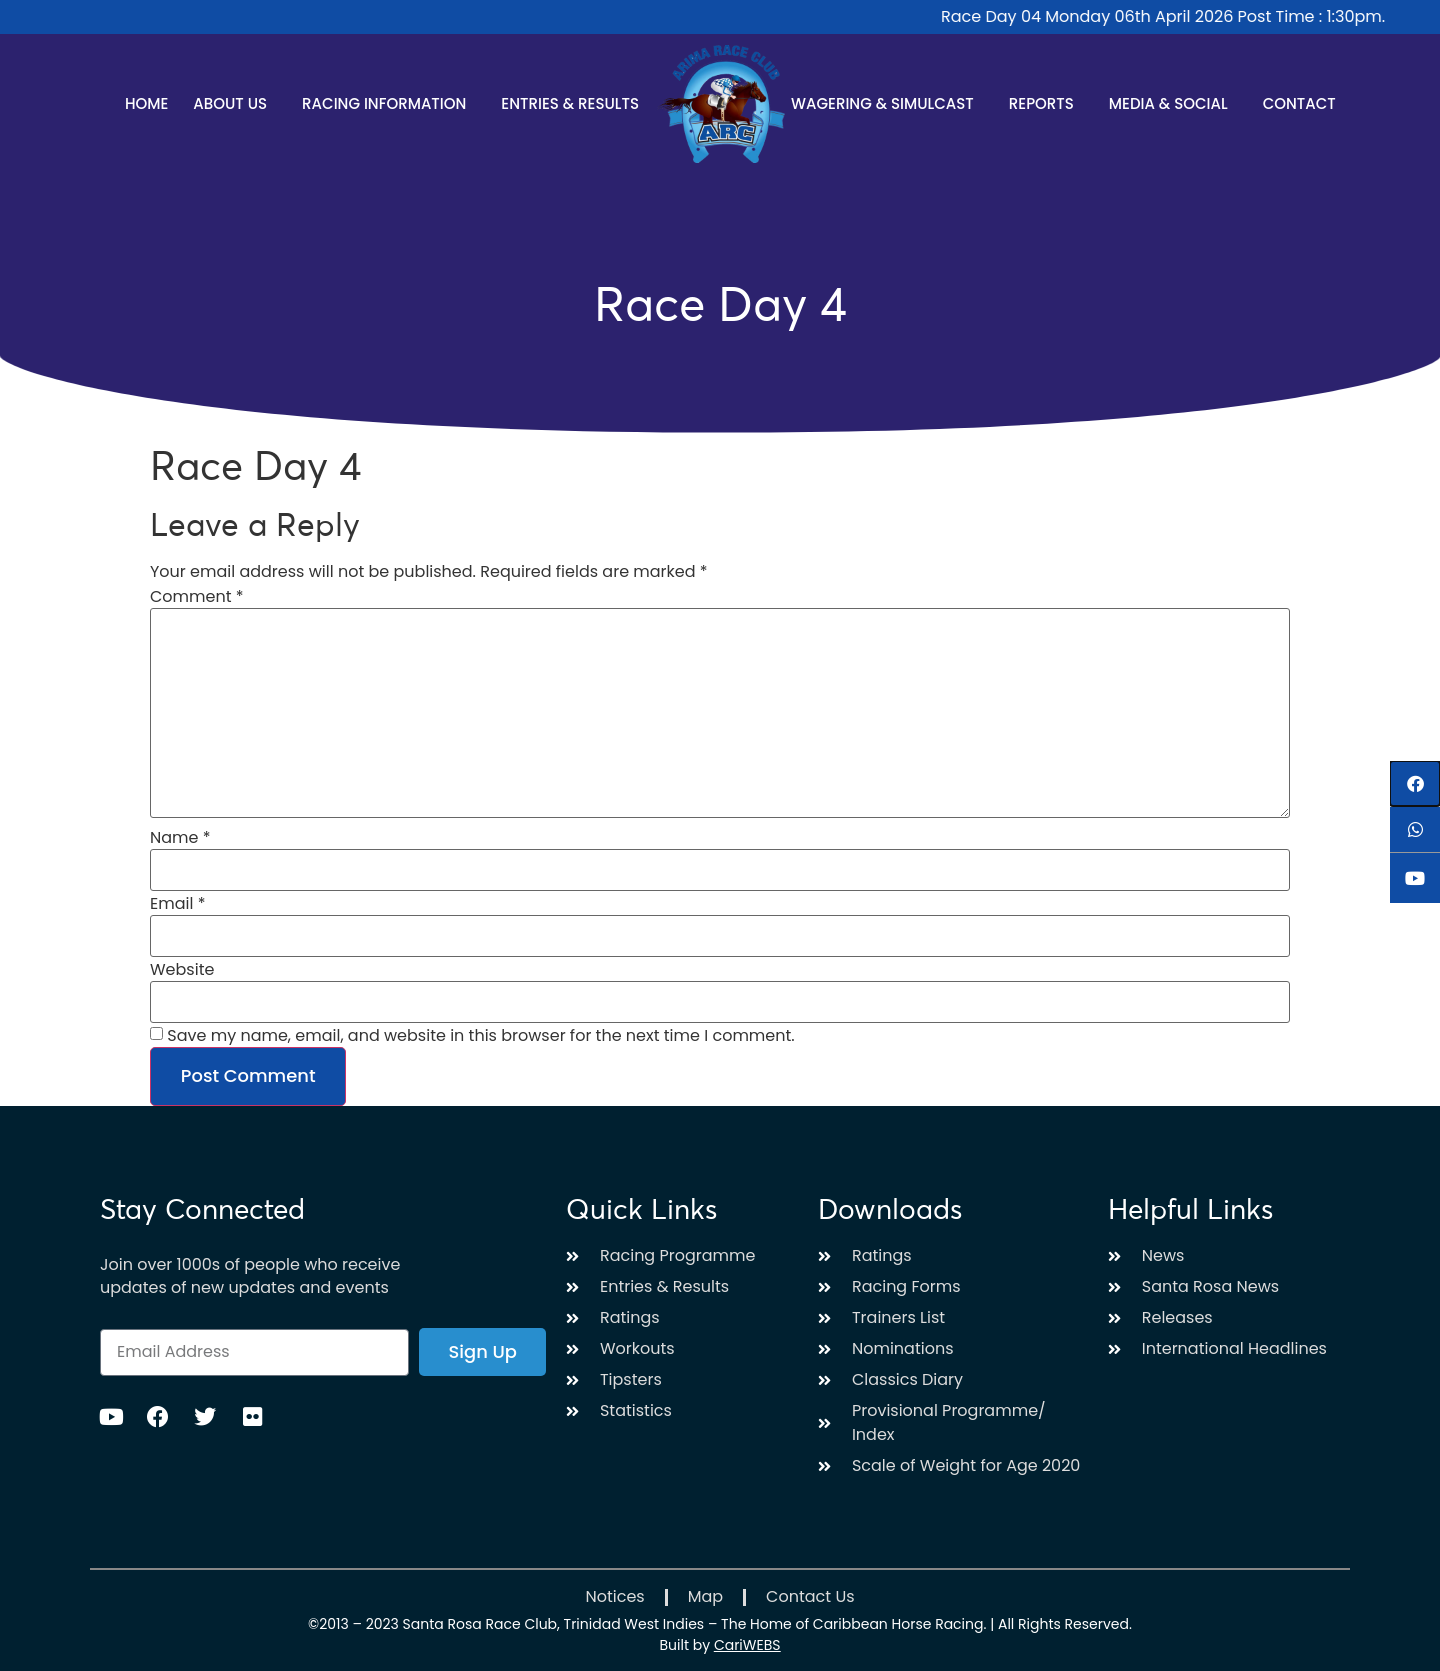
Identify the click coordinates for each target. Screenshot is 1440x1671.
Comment (197, 597)
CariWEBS (747, 1645)
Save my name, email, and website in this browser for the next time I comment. (480, 1036)
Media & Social (1173, 103)
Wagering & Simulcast (887, 103)
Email (177, 904)
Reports (1046, 103)
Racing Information (389, 103)
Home (146, 103)
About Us (235, 103)
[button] (1415, 783)
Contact (1299, 103)
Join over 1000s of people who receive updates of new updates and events (250, 1276)
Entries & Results (575, 103)
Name (180, 838)
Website (182, 970)
